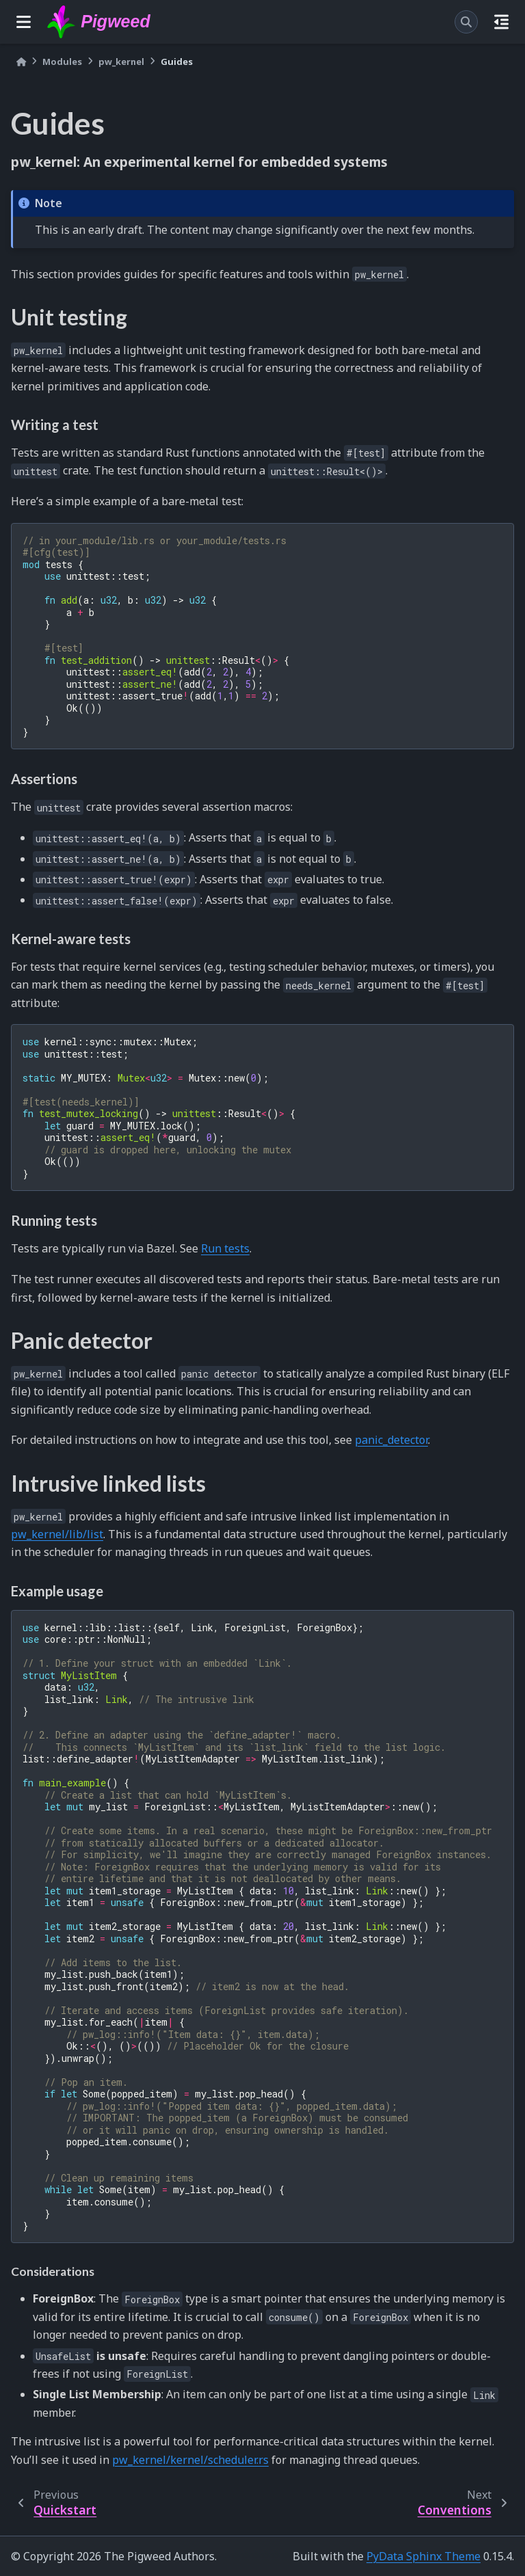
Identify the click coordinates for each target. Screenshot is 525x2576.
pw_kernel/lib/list (57, 1534)
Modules (62, 61)
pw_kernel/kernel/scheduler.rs (190, 2459)
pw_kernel (121, 61)
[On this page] (501, 21)
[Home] (21, 62)
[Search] (466, 21)
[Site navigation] (23, 21)
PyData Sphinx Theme (423, 2556)
